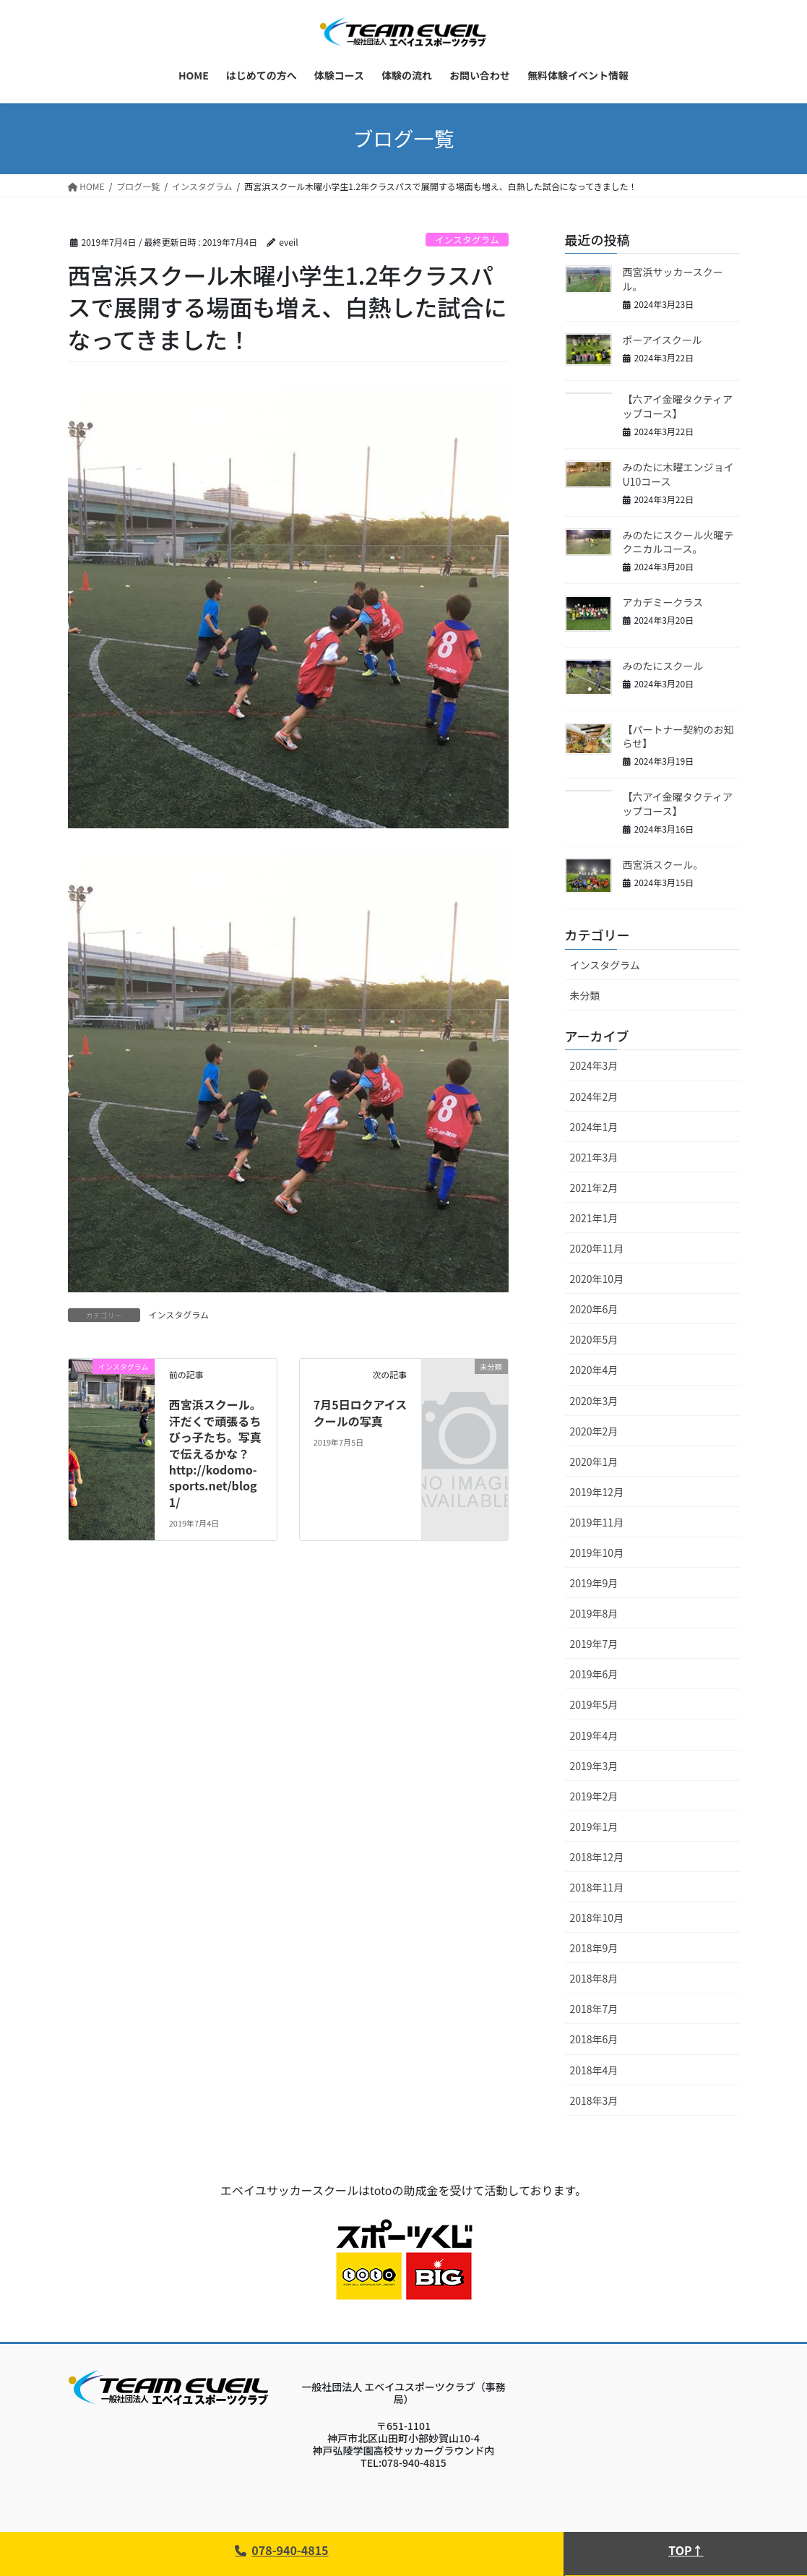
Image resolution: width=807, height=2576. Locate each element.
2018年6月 (594, 2039)
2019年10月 (597, 1552)
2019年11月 (597, 1522)
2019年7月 (594, 1643)
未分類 (585, 995)
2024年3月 (594, 1065)
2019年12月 (597, 1492)
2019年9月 (594, 1583)
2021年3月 (594, 1157)
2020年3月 (594, 1401)
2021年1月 (594, 1218)
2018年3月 (594, 2100)
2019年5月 (594, 1704)
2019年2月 (594, 1796)
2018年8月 (594, 1978)
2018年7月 (594, 2008)
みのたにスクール (663, 665)
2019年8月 (594, 1613)
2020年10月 (597, 1278)
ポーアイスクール (662, 339)
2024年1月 (594, 1127)
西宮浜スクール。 (663, 864)
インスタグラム (467, 239)
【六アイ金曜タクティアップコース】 (678, 406)
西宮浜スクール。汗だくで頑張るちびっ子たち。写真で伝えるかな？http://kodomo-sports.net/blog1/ (215, 1453)
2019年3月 (594, 1766)
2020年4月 (594, 1369)
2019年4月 (594, 1735)
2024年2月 (594, 1096)
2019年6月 (594, 1674)
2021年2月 (594, 1187)
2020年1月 (594, 1461)
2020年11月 (597, 1248)
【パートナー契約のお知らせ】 (678, 736)
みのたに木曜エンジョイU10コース (678, 474)
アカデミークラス (663, 602)
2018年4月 (594, 2070)
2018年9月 (594, 1948)
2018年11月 (597, 1887)
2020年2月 (594, 1431)
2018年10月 (597, 1917)
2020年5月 (594, 1339)
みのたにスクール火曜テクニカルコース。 (678, 542)
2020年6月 (594, 1309)
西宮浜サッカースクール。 (673, 279)
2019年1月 (594, 1826)
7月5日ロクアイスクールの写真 (360, 1412)
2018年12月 (597, 1857)
